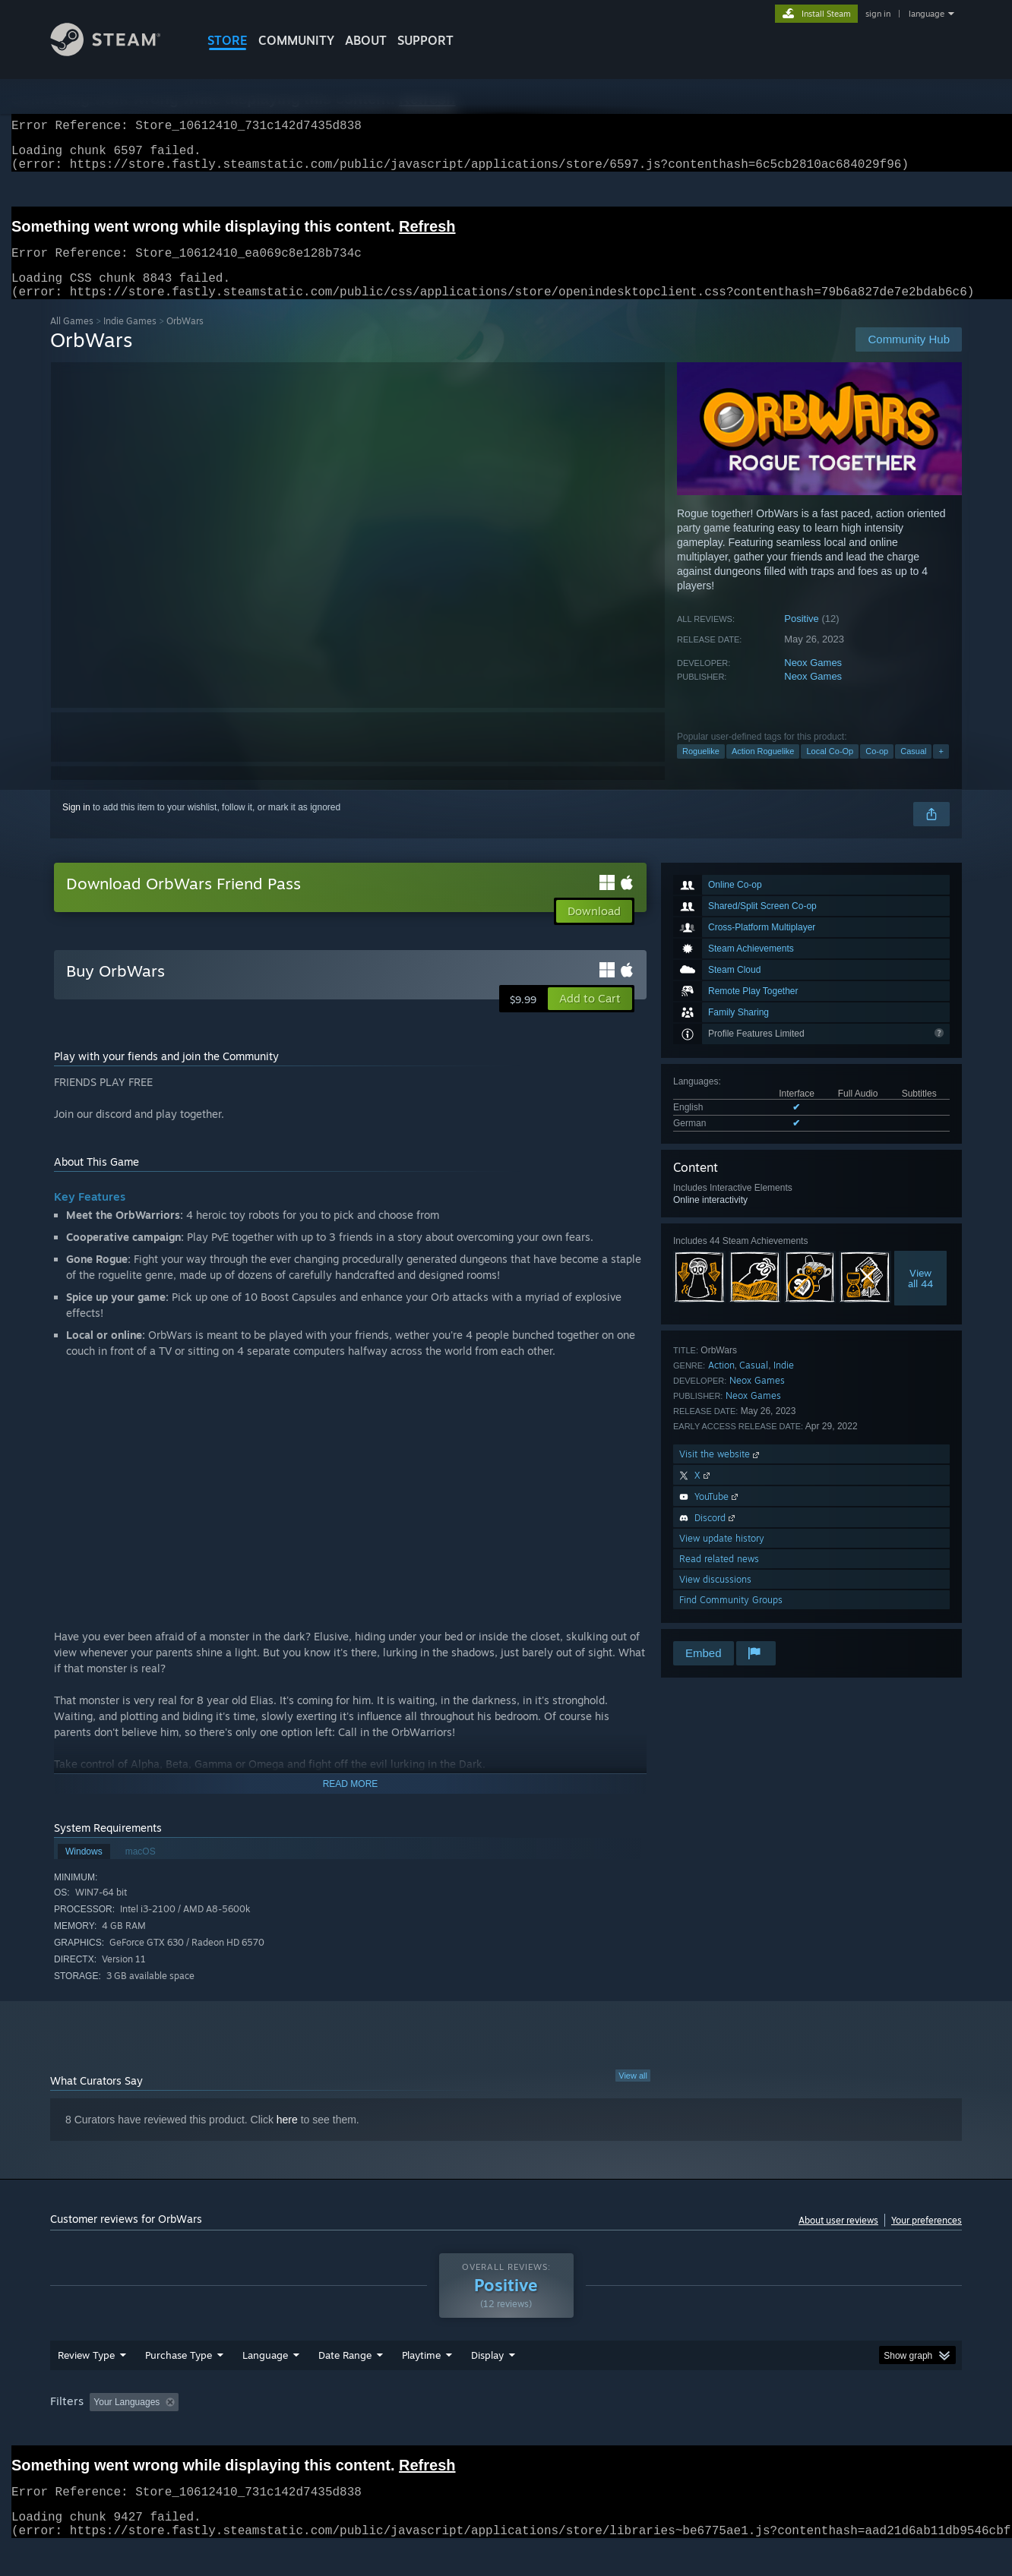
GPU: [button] (763, 2431)
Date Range (345, 2384)
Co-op (876, 769)
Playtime (421, 2384)
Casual (913, 769)
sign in (877, 13)
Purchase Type (178, 2384)
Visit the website (720, 1472)
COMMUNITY (296, 40)
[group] (506, 2432)
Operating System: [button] (634, 2431)
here (287, 2138)
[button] (590, 1017)
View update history (721, 1556)
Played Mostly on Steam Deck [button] (507, 2431)
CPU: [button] (712, 2431)
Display (487, 2384)
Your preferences (926, 2238)
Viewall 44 (920, 1296)
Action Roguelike (763, 769)
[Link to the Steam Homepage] (117, 52)
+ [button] (940, 769)
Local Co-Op (829, 769)
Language (265, 2384)
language (926, 13)
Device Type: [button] (829, 2431)
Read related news (719, 1577)
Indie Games (130, 339)
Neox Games (813, 681)
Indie (783, 1383)
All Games (71, 339)
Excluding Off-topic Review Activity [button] (280, 2431)
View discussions (715, 1597)
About (366, 40)
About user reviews (838, 2238)
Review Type (86, 2384)
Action (721, 1383)
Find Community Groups (731, 1618)
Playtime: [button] (397, 2431)
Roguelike (700, 769)
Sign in (76, 825)
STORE (227, 40)
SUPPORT (425, 40)
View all (632, 2093)
